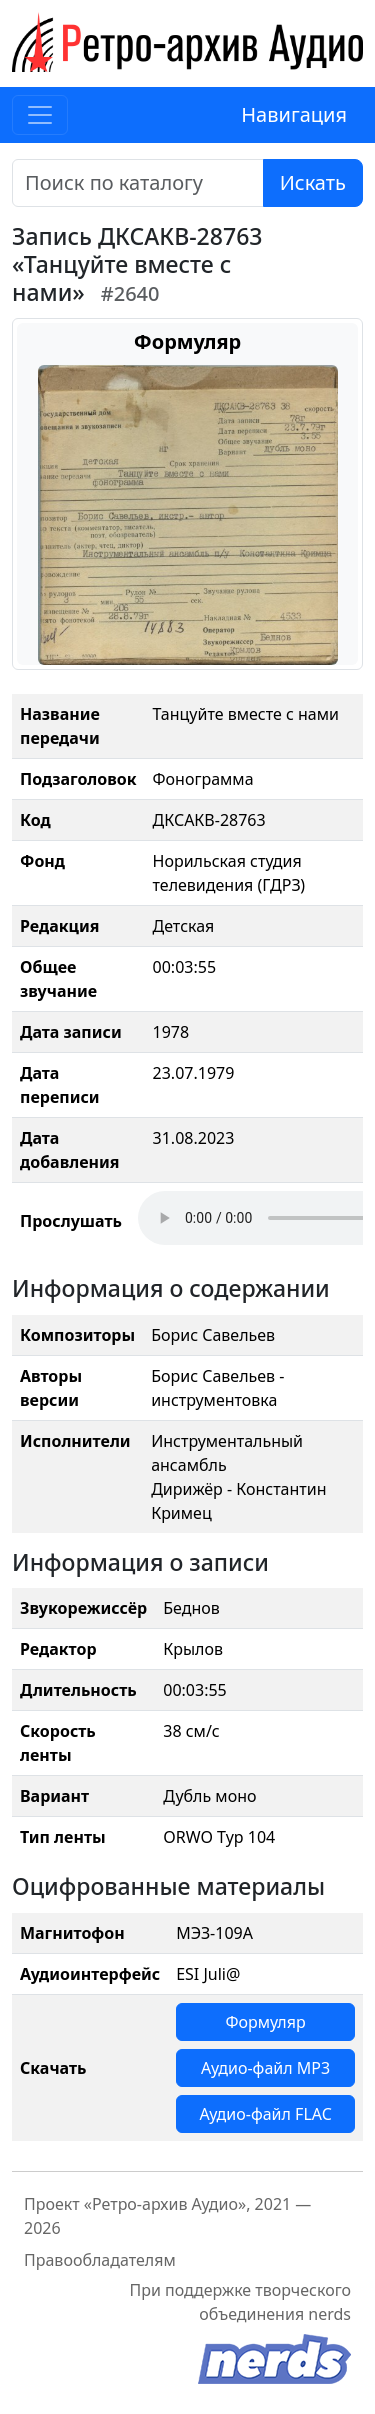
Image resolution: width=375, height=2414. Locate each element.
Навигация (294, 114)
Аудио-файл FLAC (265, 2114)
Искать (313, 182)
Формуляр (265, 2022)
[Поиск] (138, 183)
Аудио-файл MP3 (265, 2068)
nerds (329, 2314)
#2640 (130, 293)
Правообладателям (100, 2260)
